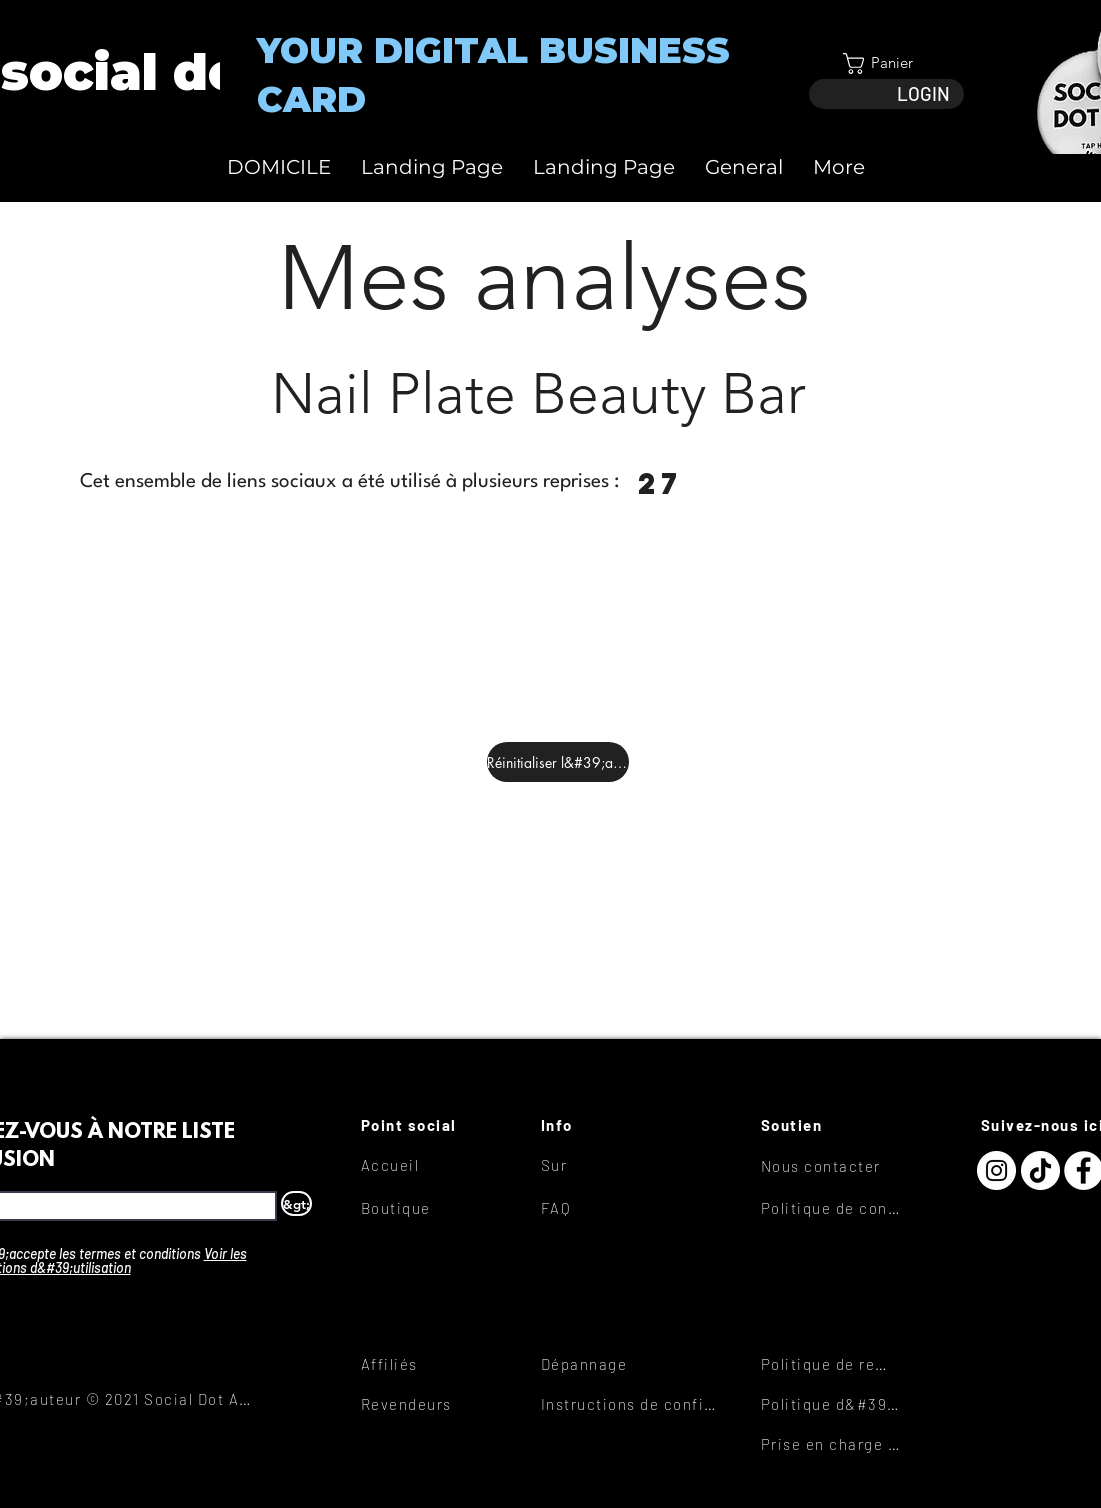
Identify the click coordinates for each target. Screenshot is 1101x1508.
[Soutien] (832, 1125)
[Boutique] (432, 1208)
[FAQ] (612, 1208)
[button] (886, 63)
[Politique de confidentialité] (832, 1208)
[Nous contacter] (832, 1166)
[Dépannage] (612, 1364)
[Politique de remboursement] (832, 1364)
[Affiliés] (432, 1364)
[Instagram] (996, 1170)
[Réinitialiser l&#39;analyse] (558, 762)
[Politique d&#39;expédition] (832, 1404)
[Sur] (612, 1165)
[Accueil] (432, 1165)
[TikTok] (1040, 1170)
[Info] (612, 1125)
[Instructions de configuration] (633, 1404)
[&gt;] (296, 1203)
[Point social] (432, 1125)
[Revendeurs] (432, 1404)
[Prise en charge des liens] (832, 1444)
